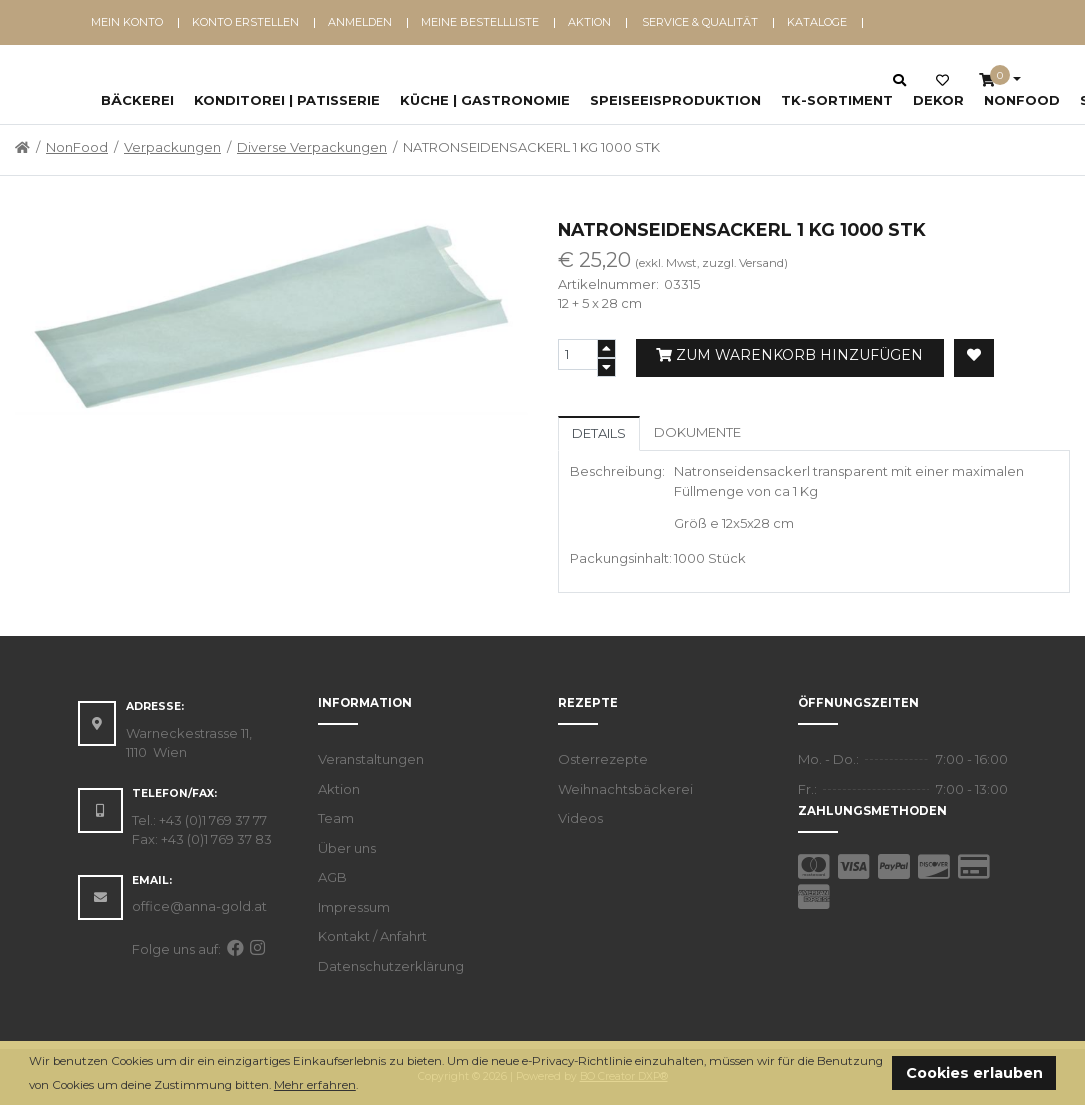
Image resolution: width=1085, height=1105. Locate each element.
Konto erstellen (245, 22)
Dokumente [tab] (697, 432)
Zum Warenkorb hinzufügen (789, 355)
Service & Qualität (700, 22)
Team (336, 818)
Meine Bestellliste (480, 22)
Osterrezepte (603, 759)
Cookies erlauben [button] (974, 1073)
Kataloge (817, 22)
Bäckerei (137, 100)
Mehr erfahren (315, 1085)
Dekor (938, 100)
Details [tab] (599, 433)
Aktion (589, 22)
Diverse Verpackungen (312, 147)
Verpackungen (172, 147)
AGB (332, 877)
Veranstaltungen (371, 759)
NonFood (1022, 100)
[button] (363, 1086)
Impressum (354, 907)
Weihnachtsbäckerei (625, 789)
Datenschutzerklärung (391, 966)
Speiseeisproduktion (675, 100)
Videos (580, 818)
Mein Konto (127, 22)
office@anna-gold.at (199, 906)
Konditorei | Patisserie (287, 100)
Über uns (347, 848)
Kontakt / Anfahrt (372, 936)
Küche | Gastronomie (485, 100)
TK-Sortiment (837, 100)
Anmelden (360, 22)
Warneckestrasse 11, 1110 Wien (189, 743)
